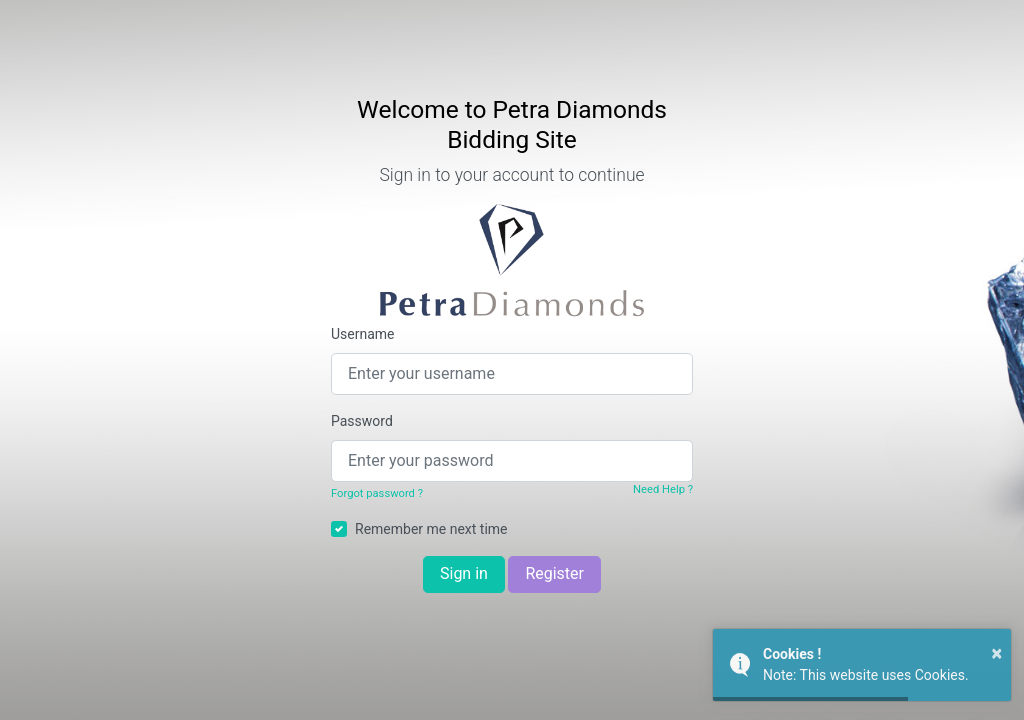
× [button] (996, 653)
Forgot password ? (377, 493)
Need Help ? (663, 489)
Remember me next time (431, 529)
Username (363, 334)
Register (554, 573)
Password (362, 421)
